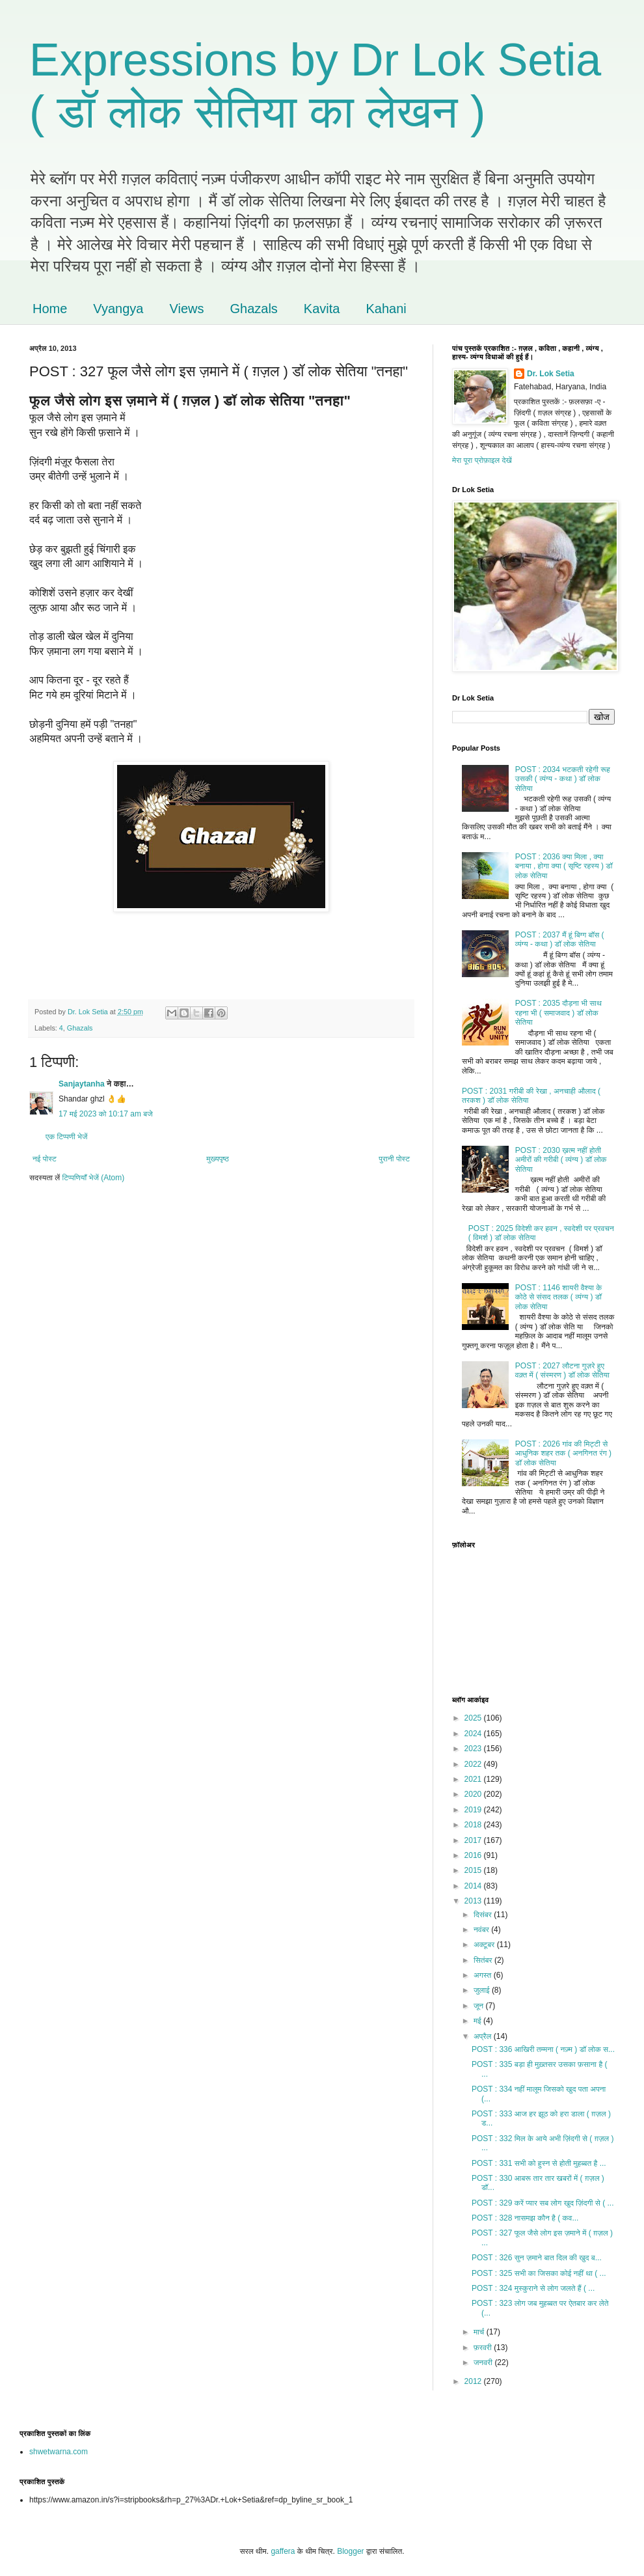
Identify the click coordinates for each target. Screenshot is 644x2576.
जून (480, 2005)
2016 (474, 1855)
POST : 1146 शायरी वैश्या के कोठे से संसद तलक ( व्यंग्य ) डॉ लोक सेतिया (558, 1297)
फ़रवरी (484, 2347)
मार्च (480, 2331)
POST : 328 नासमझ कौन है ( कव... (525, 2218)
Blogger (350, 2551)
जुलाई (483, 1990)
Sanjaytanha (82, 1083)
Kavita (322, 308)
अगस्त (484, 1975)
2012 (474, 2381)
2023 (474, 1748)
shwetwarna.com (58, 2451)
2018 (474, 1824)
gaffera (283, 2551)
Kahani (386, 308)
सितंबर (484, 1960)
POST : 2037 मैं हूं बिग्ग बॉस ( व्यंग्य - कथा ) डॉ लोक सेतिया (559, 939)
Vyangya (118, 308)
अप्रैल (484, 2036)
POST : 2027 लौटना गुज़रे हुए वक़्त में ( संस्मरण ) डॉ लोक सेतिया (562, 1370)
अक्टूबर (485, 1944)
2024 (474, 1733)
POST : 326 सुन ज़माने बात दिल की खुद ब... (537, 2257)
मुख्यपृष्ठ (217, 1158)
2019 (474, 1809)
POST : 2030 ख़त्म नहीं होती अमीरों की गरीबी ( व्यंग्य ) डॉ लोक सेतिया (561, 1160)
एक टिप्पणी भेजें (67, 1136)
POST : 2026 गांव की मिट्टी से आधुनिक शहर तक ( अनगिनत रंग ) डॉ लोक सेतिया (563, 1453)
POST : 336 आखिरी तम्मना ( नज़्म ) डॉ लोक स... (543, 2049)
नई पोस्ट (45, 1158)
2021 (474, 1779)
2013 (474, 1900)
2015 (474, 1870)
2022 (474, 1764)
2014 (474, 1885)
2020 (474, 1794)
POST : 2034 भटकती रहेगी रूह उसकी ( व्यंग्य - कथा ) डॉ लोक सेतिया (562, 779)
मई (478, 2020)
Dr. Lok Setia (550, 373)
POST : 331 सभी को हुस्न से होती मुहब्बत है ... (539, 2163)
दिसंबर (484, 1914)
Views (186, 308)
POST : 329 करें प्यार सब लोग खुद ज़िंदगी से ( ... (543, 2203)
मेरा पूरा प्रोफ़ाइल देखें (482, 460)
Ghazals (253, 308)
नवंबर (482, 1929)
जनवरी (484, 2362)
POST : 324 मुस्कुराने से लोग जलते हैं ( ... (533, 2288)
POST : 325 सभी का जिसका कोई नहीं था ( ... (539, 2273)
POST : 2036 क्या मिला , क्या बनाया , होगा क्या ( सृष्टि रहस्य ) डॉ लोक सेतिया (564, 866)
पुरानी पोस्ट (394, 1158)
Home (50, 308)
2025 (474, 1718)
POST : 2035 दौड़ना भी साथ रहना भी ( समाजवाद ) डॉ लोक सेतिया (558, 1013)
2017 (474, 1840)
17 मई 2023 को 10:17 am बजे (106, 1113)
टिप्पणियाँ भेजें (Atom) (93, 1177)
